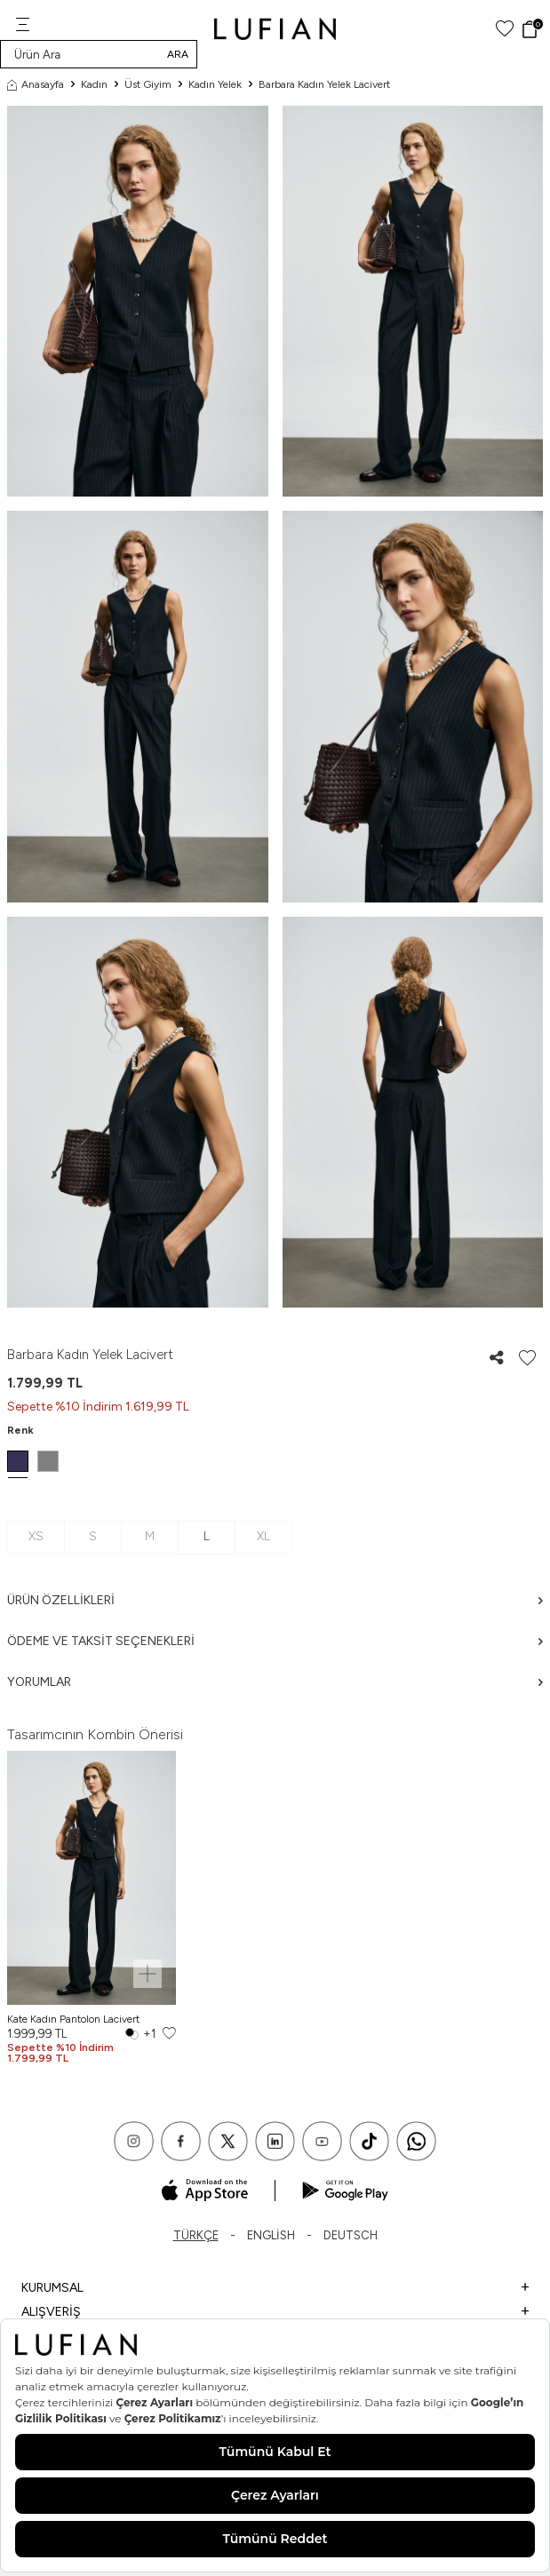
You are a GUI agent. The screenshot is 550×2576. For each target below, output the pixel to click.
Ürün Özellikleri (275, 1600)
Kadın (94, 84)
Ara (177, 54)
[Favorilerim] (505, 29)
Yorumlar (275, 1682)
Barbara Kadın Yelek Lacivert (324, 84)
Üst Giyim (147, 84)
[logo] (275, 29)
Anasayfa (35, 84)
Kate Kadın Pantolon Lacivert (73, 2019)
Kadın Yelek (215, 84)
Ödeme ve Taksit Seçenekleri (275, 1641)
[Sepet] (531, 29)
